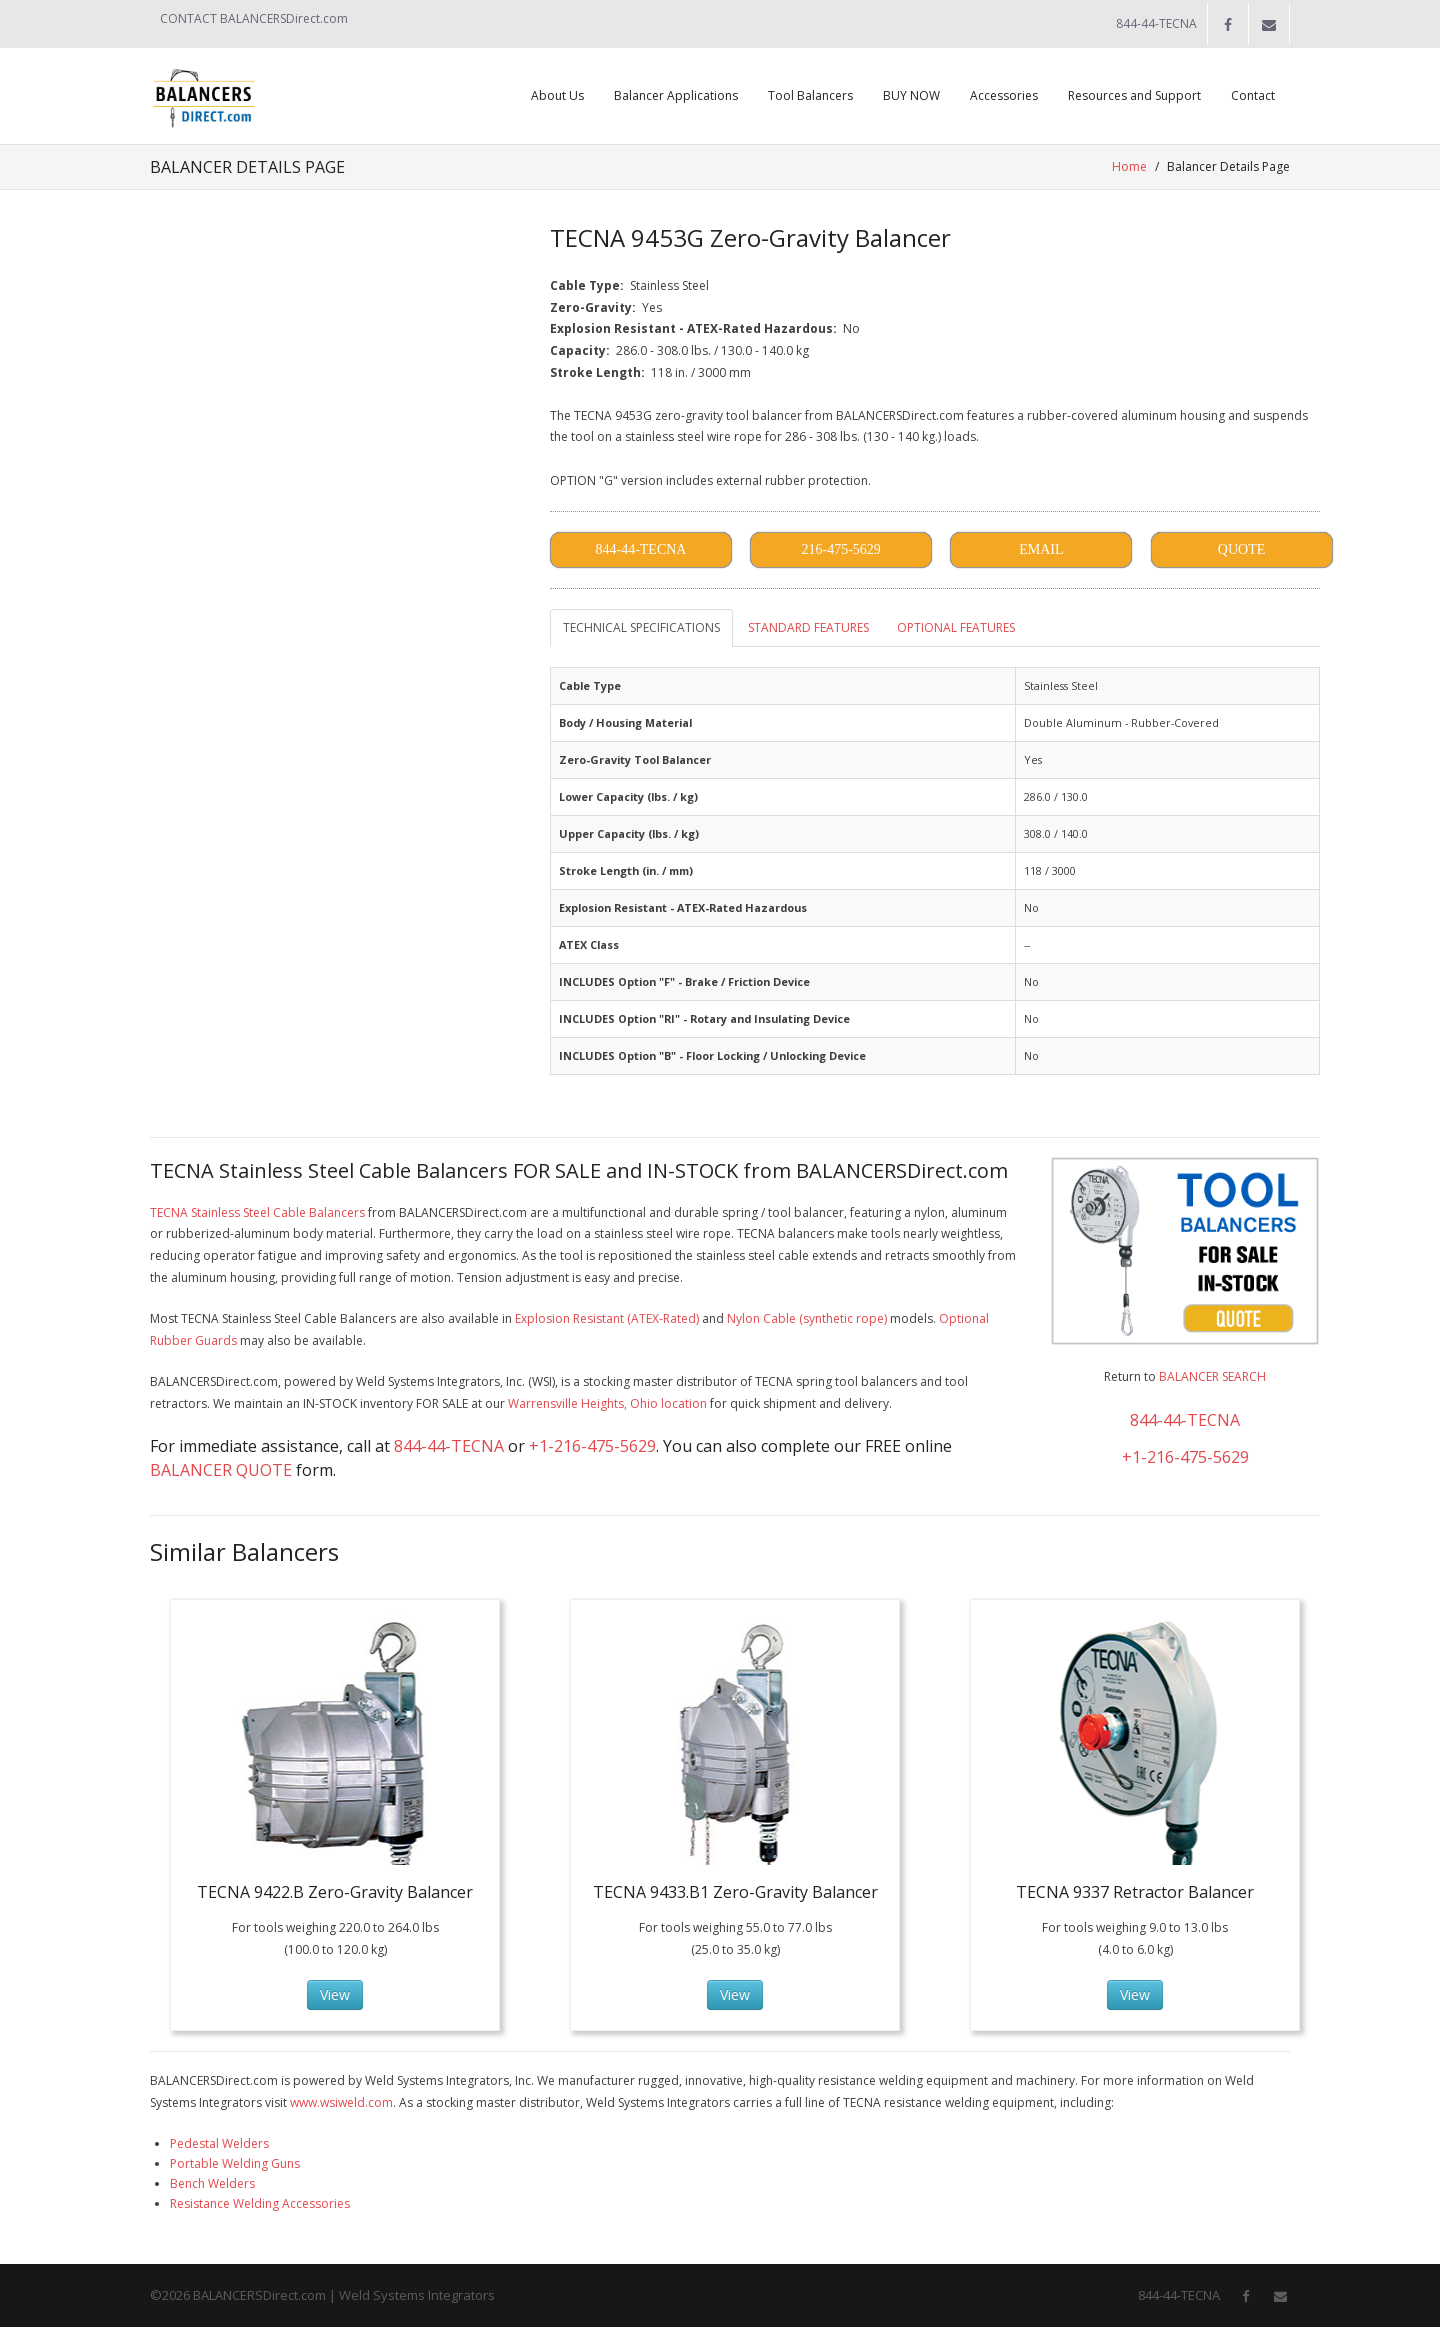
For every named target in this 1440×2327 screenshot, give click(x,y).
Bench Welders (212, 2183)
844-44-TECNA (449, 1446)
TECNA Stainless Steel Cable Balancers (257, 1212)
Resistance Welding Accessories (260, 2203)
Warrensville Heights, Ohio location (607, 1403)
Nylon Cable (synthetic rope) (807, 1318)
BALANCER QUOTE (221, 1470)
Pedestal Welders (219, 2143)
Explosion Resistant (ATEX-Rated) (607, 1318)
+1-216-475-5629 (592, 1446)
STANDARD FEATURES (808, 627)
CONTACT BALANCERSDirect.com (254, 18)
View (335, 1994)
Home (1129, 166)
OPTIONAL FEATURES (956, 627)
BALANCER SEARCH (1212, 1376)
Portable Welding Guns (235, 2163)
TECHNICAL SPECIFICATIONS (641, 627)
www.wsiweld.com (341, 2102)
